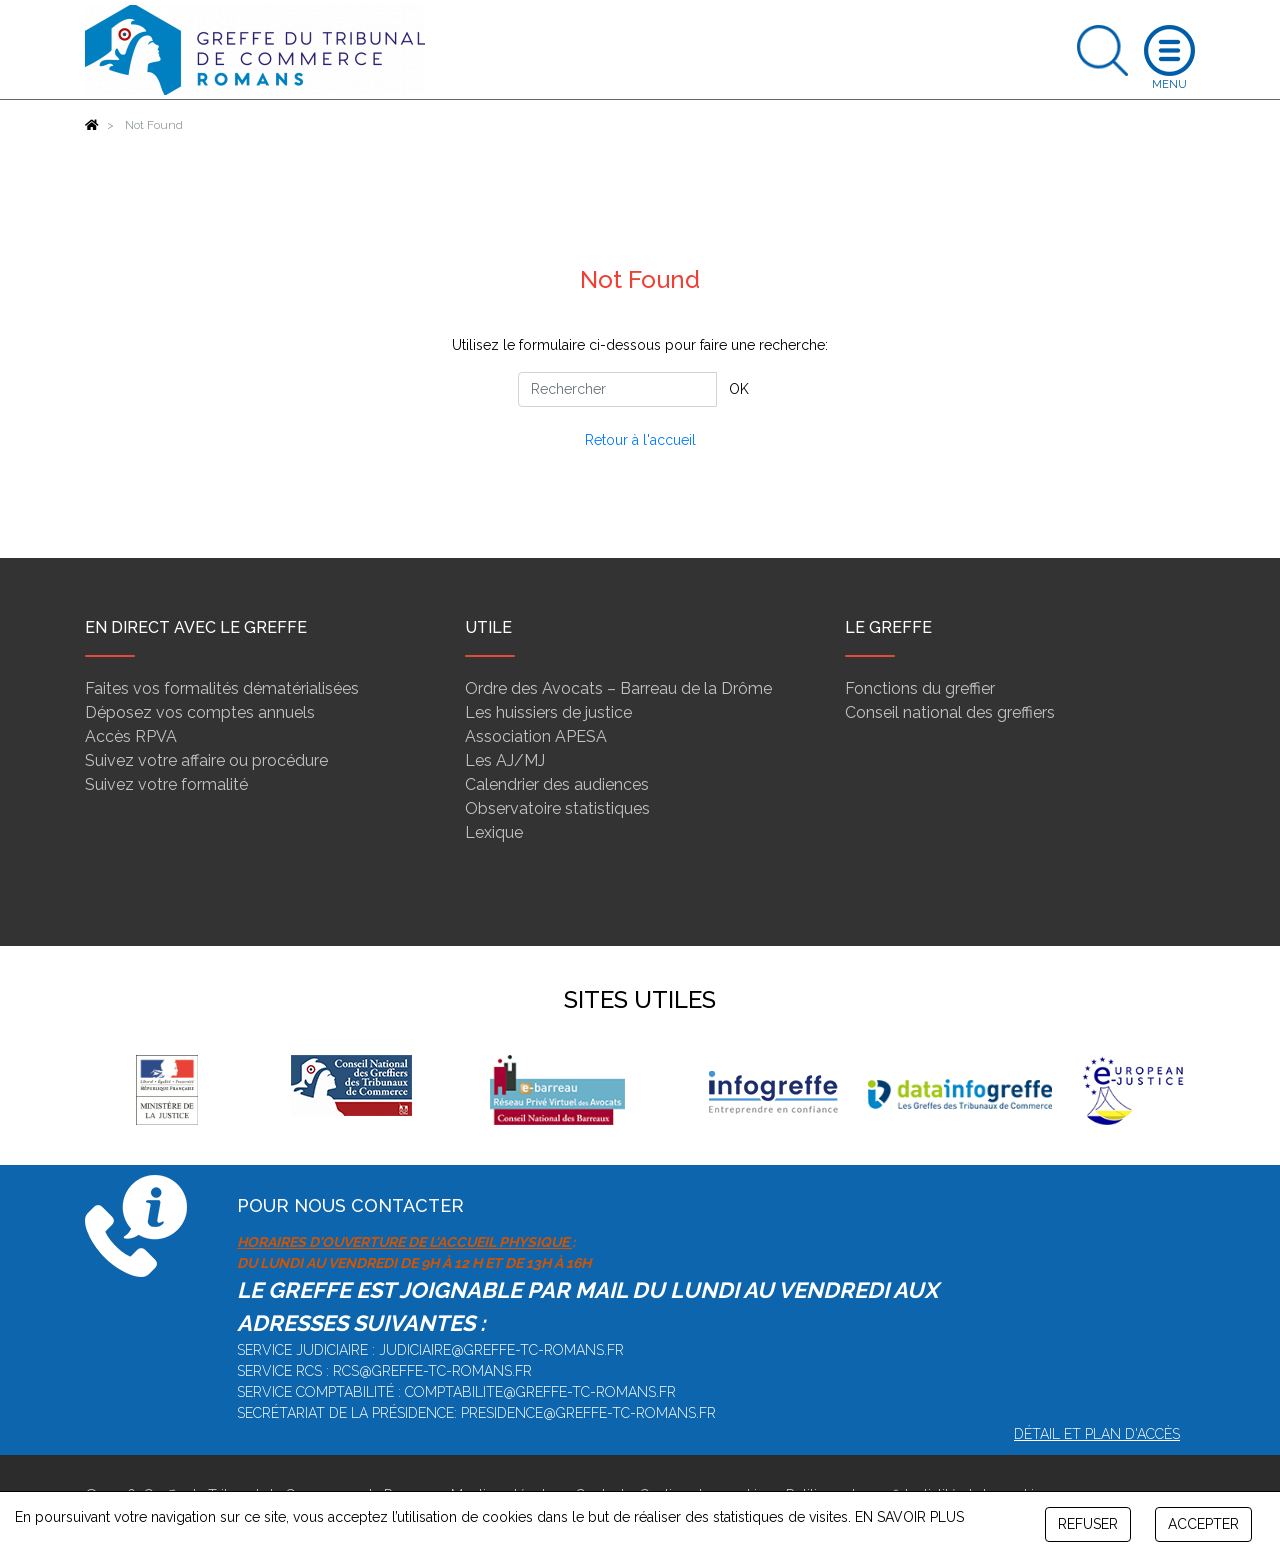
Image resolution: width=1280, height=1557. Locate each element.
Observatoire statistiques (557, 808)
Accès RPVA (131, 736)
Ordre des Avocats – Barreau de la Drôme (618, 688)
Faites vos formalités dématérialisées (222, 688)
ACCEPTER (1203, 1524)
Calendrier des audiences (557, 784)
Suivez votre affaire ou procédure (206, 760)
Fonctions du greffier (920, 688)
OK (739, 389)
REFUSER (1088, 1524)
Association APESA (536, 736)
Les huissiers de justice (548, 712)
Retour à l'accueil (640, 440)
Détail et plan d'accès (1097, 1434)
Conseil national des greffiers (950, 712)
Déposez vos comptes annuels (200, 712)
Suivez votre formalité (166, 784)
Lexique (494, 832)
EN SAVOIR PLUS (909, 1517)
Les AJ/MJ (505, 760)
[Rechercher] (617, 389)
